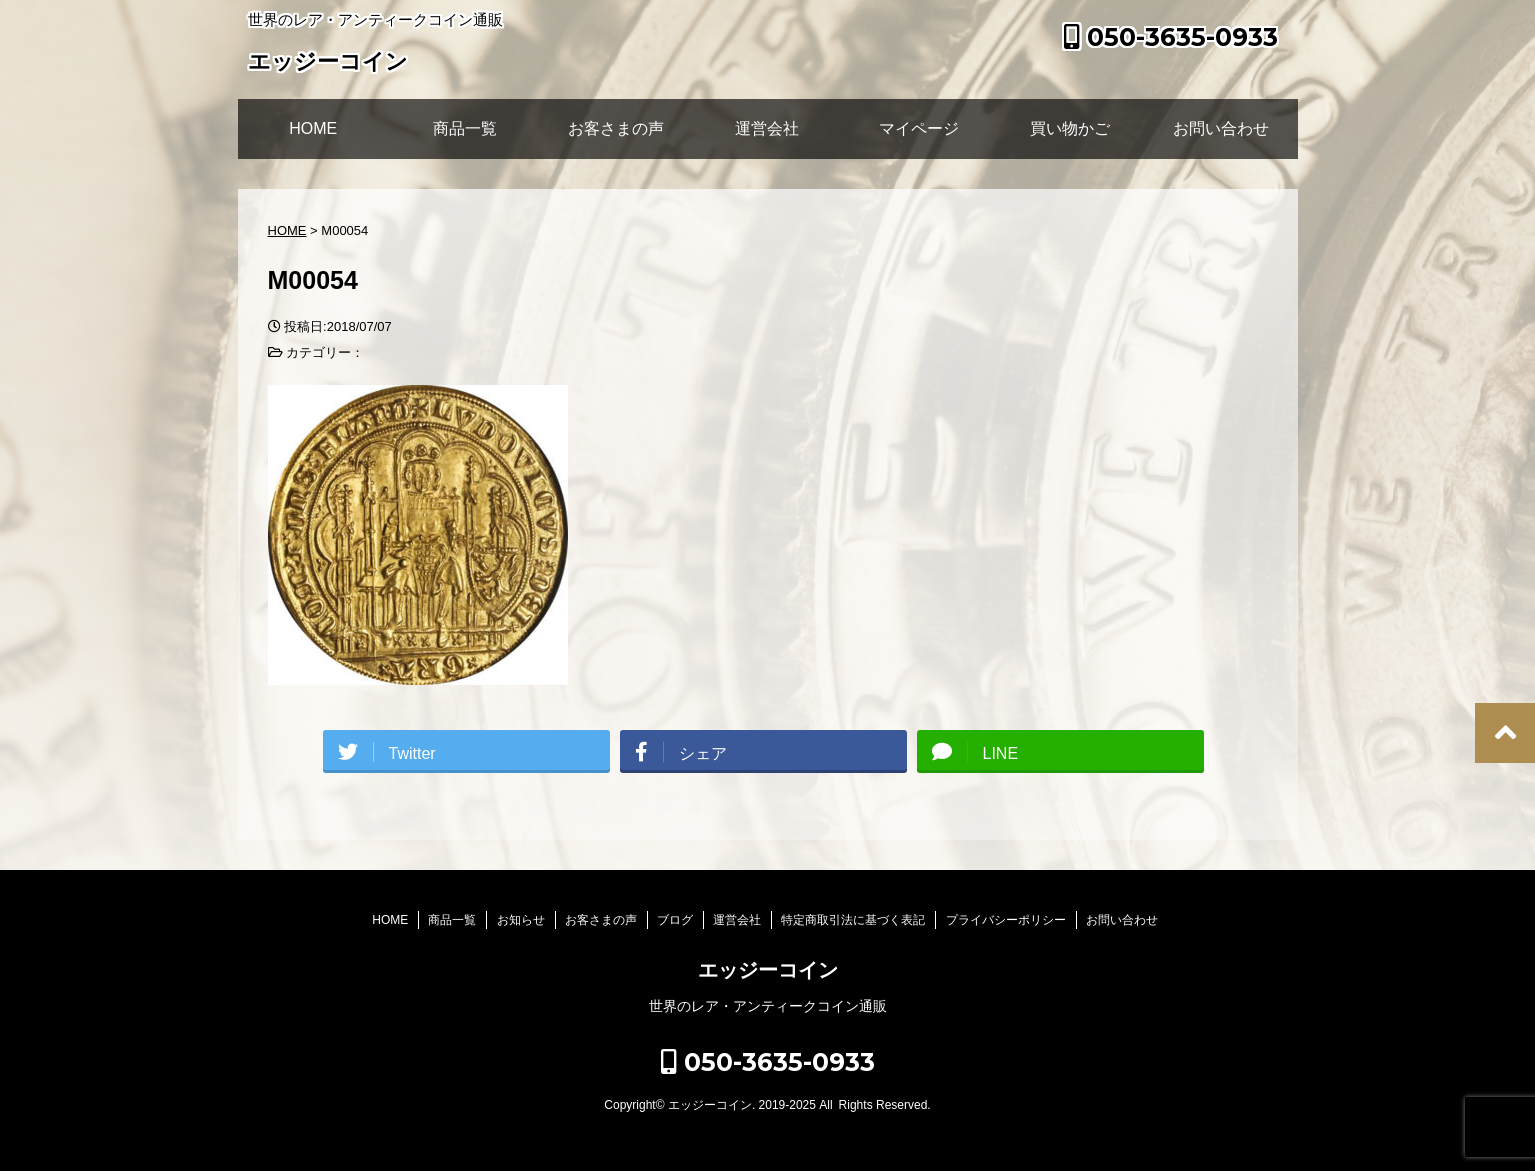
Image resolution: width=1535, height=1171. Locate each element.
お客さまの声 (616, 128)
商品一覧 (465, 128)
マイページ (919, 128)
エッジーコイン (328, 63)
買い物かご (1070, 128)
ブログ (675, 920)
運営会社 (767, 128)
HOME (313, 128)
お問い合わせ (1221, 128)
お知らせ (521, 920)
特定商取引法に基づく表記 (853, 920)
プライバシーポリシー (1006, 920)
